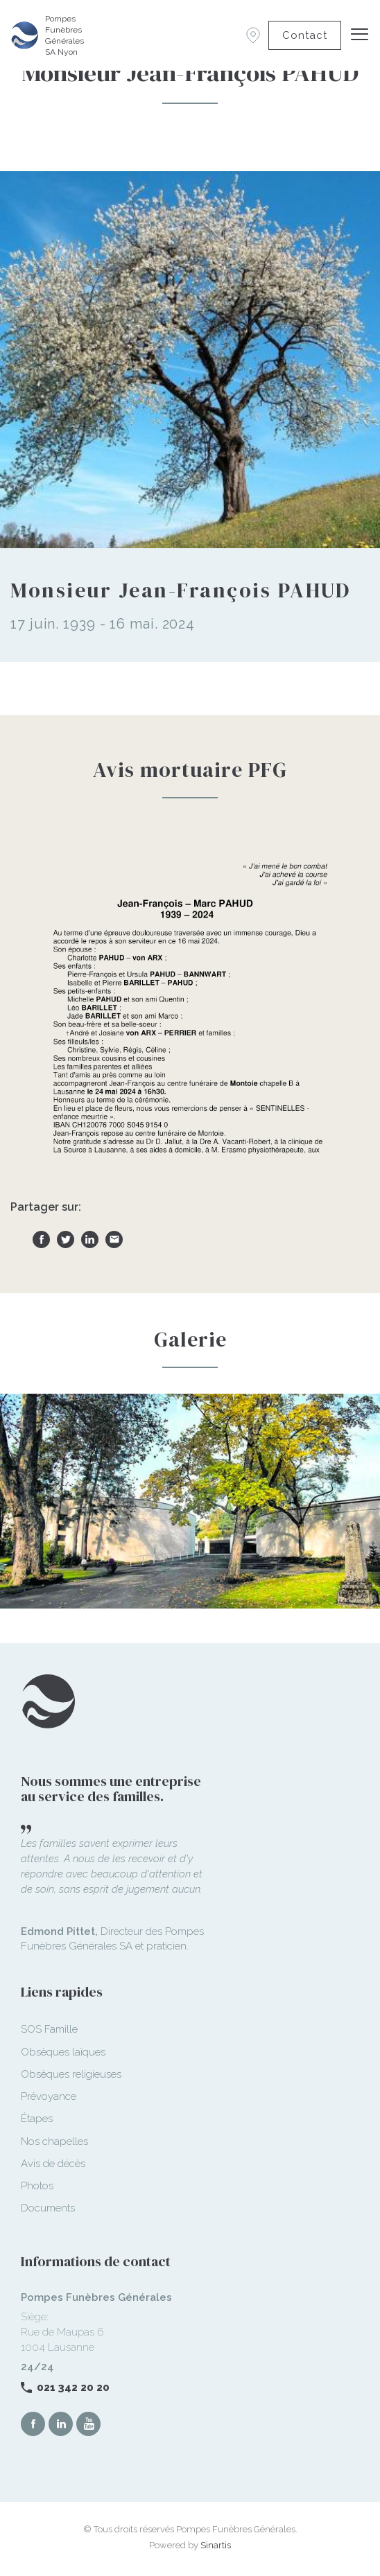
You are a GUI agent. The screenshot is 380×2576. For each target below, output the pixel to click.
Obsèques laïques (63, 2052)
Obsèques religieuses (71, 2074)
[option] (190, 1501)
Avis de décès (53, 2163)
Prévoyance (48, 2096)
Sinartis (215, 2545)
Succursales (253, 35)
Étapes (37, 2118)
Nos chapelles (54, 2141)
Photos (37, 2186)
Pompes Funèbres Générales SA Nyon (64, 35)
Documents (48, 2208)
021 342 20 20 (73, 2387)
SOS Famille (49, 2029)
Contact (304, 35)
